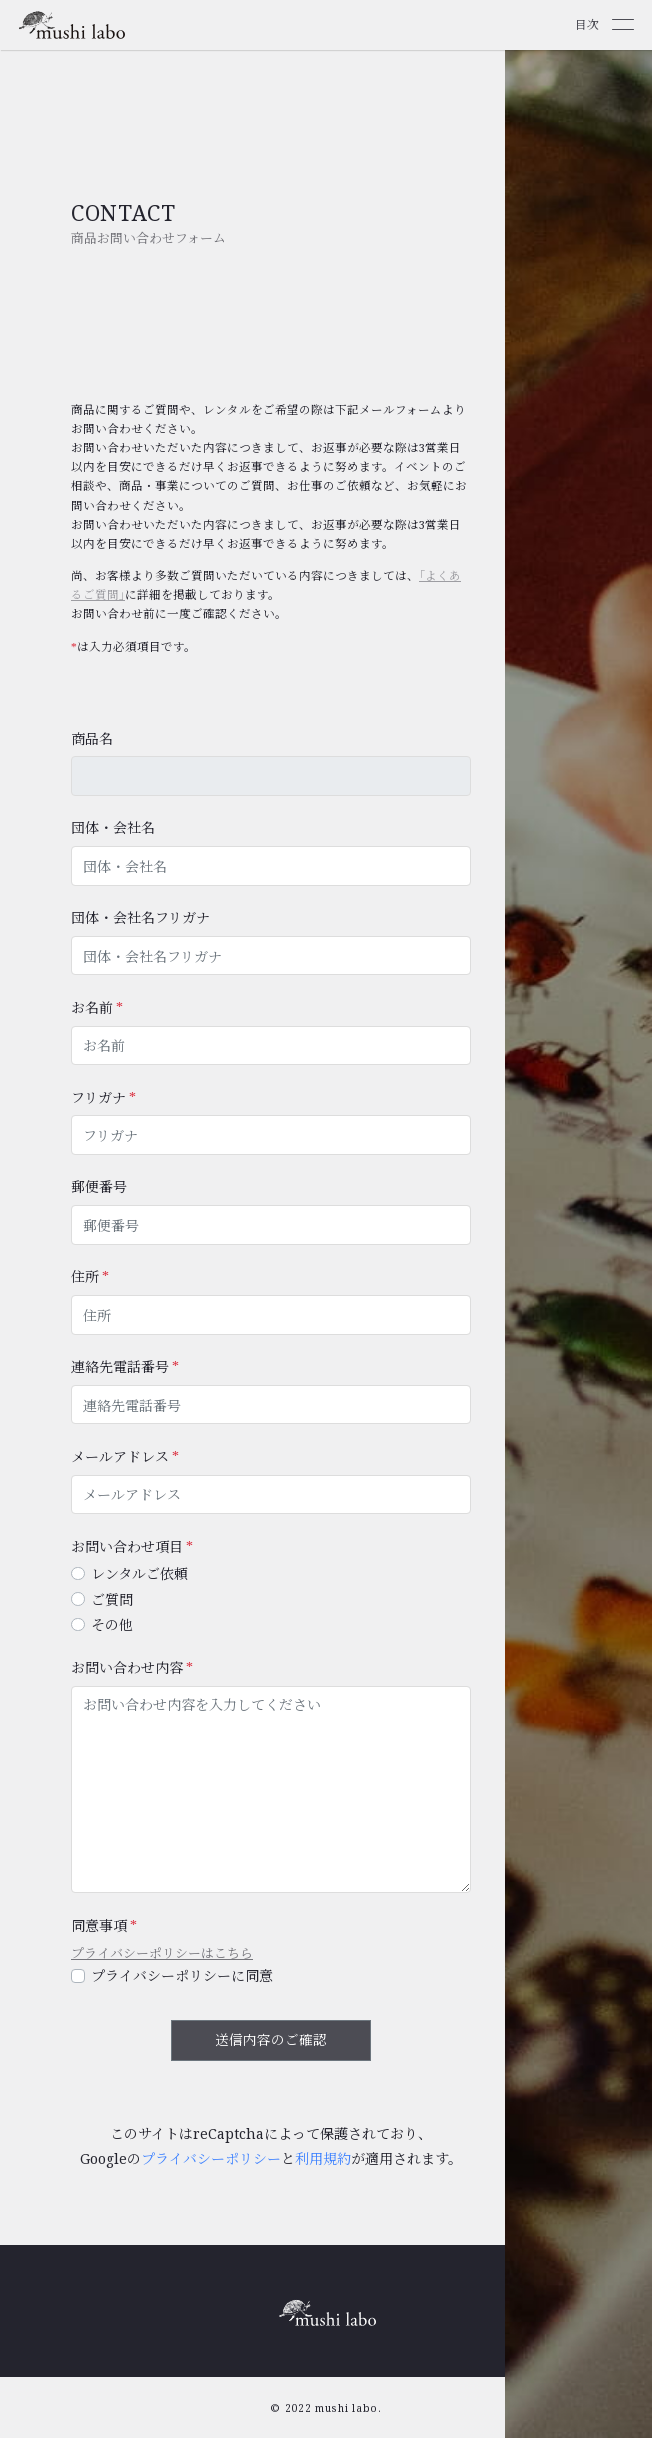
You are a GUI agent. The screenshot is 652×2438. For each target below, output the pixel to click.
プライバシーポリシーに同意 (182, 1975)
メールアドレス (120, 1456)
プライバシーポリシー (211, 2158)
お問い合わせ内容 (127, 1667)
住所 (85, 1276)
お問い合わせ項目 (127, 1546)
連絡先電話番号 (120, 1366)
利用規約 (323, 2158)
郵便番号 (99, 1186)
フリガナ (98, 1097)
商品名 (92, 738)
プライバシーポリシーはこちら (162, 1953)
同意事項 (99, 1925)
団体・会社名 (113, 827)
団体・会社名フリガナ (140, 917)
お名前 (92, 1007)
